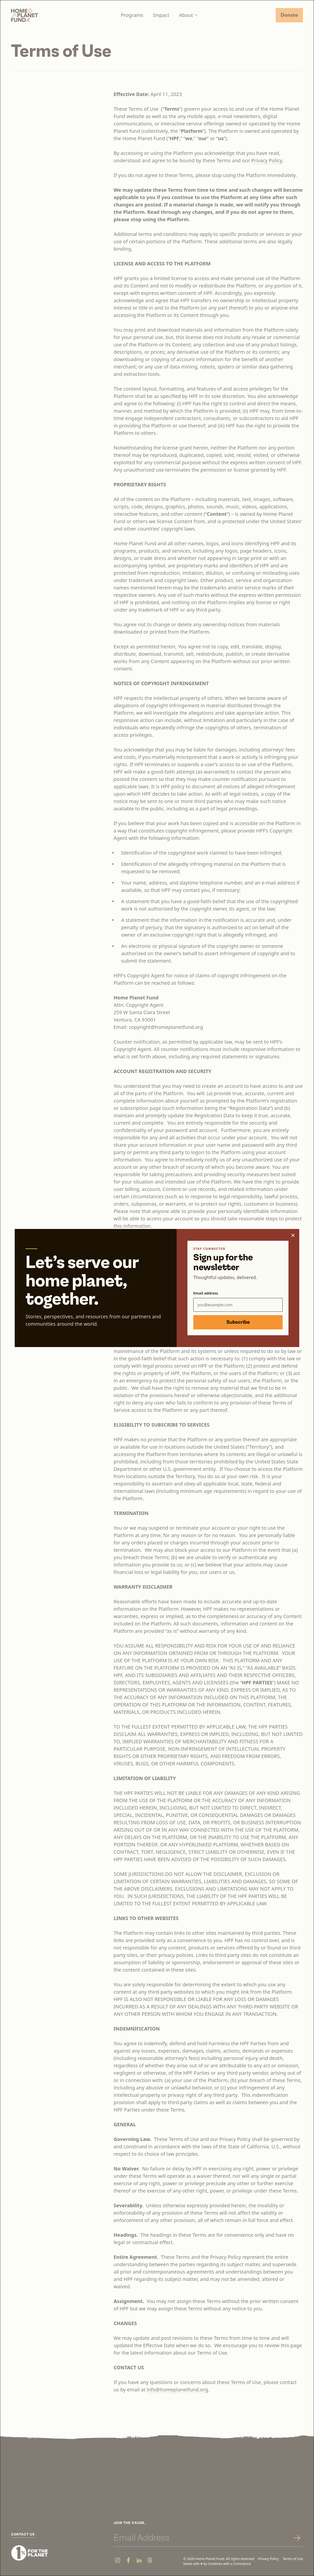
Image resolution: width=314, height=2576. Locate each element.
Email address (205, 1293)
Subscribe (238, 1322)
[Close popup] (293, 1235)
